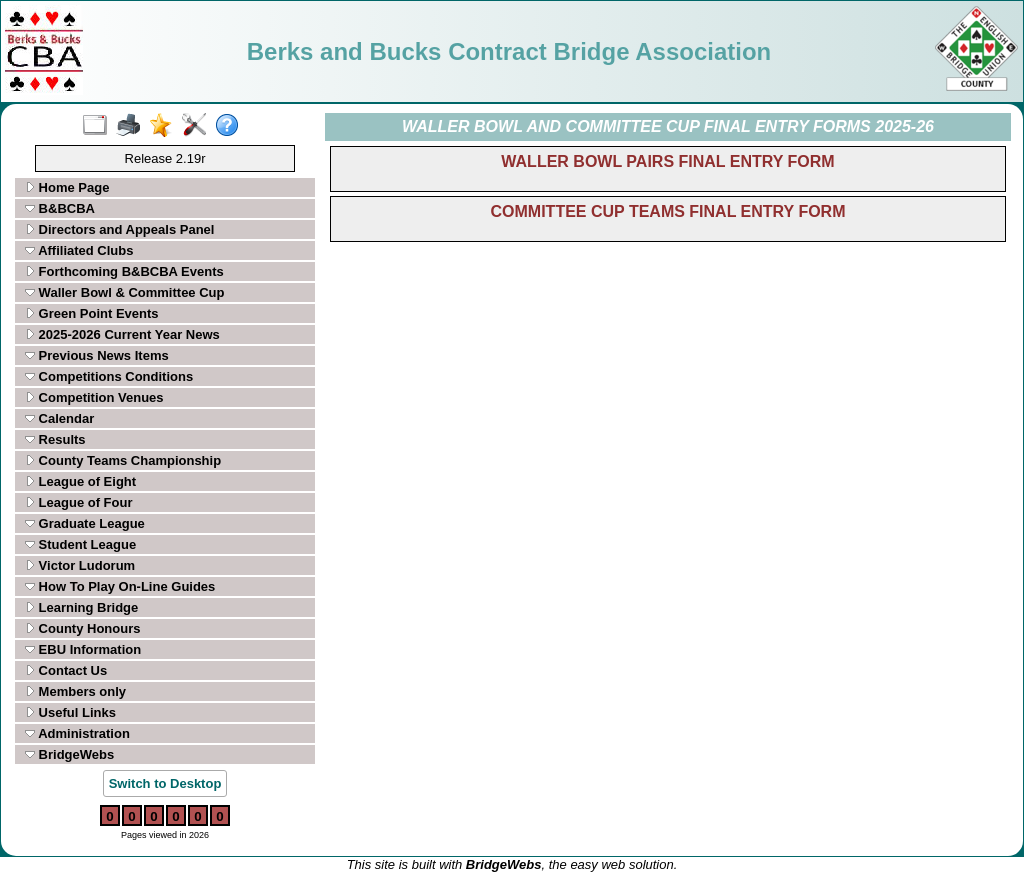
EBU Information (83, 649)
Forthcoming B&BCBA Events (124, 271)
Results (55, 439)
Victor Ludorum (80, 565)
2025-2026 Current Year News (122, 334)
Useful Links (70, 712)
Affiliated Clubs (79, 250)
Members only (75, 691)
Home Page (67, 187)
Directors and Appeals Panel (119, 229)
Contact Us (66, 670)
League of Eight (80, 481)
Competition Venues (94, 397)
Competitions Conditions (109, 376)
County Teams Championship (123, 460)
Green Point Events (92, 313)
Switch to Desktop (165, 783)
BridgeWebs (69, 754)
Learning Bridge (81, 607)
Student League (80, 544)
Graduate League (85, 523)
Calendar (59, 418)
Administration (77, 733)
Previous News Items (97, 355)
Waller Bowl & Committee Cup (124, 292)
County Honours (82, 628)
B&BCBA (60, 208)
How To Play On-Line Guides (120, 586)
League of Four (79, 502)
